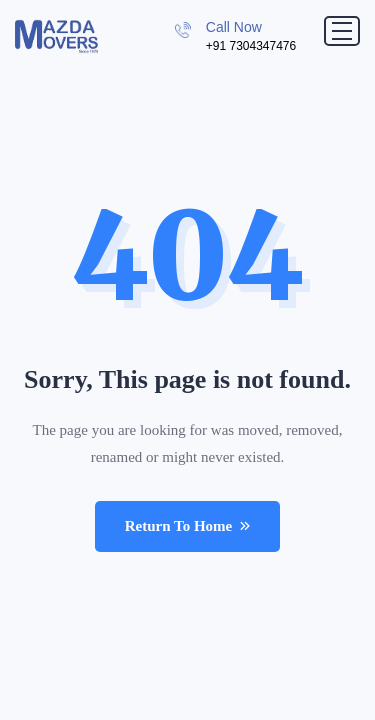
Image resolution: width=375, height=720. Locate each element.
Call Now (234, 27)
